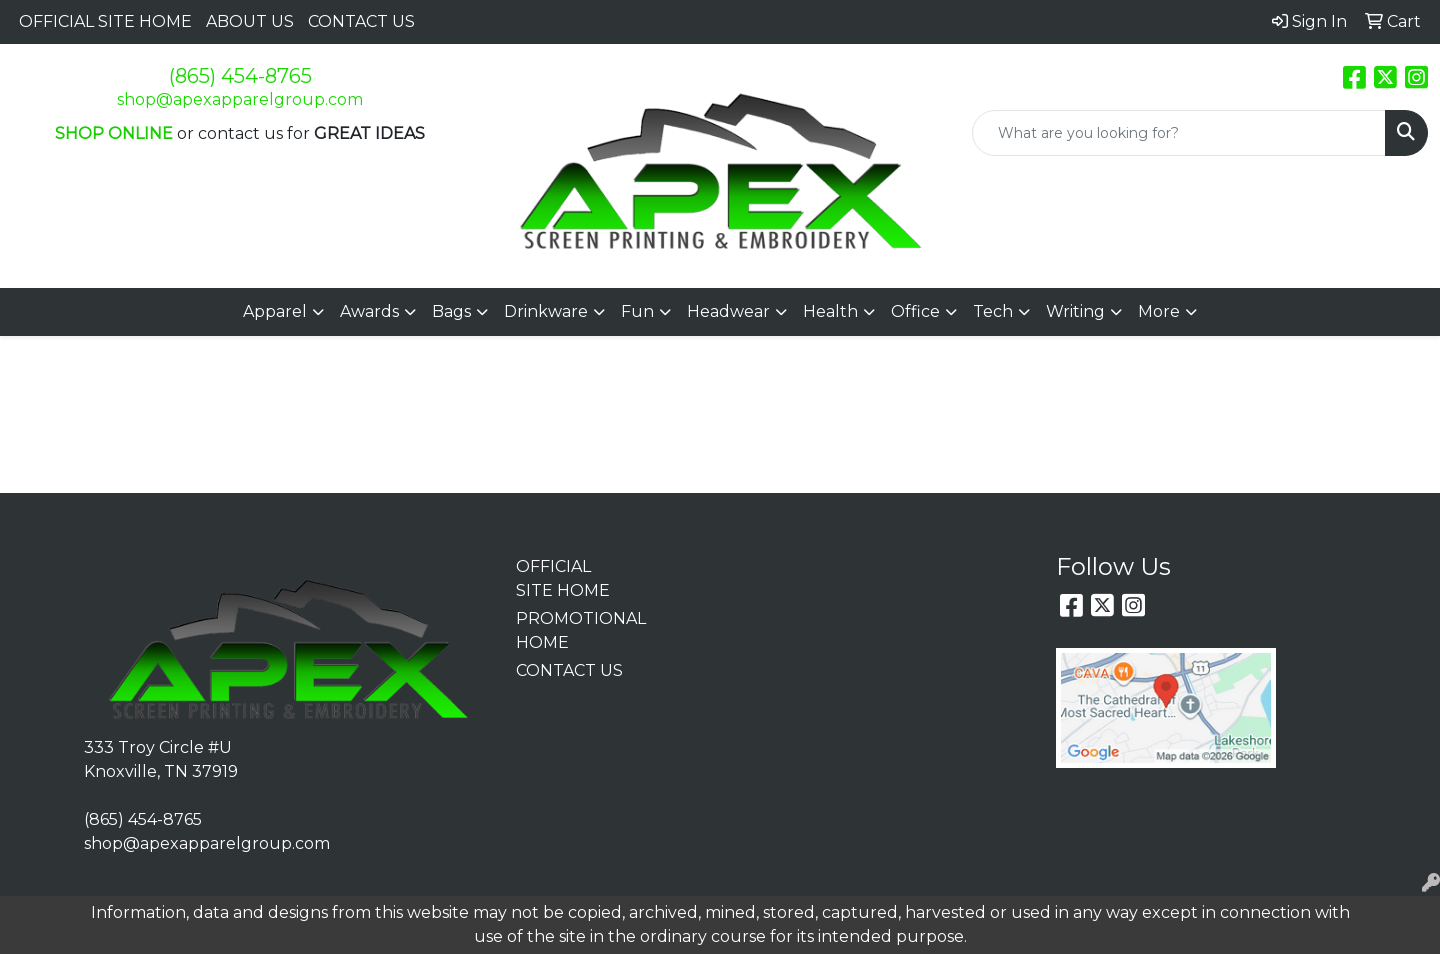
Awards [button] (369, 311)
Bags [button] (451, 311)
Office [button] (915, 311)
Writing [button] (1075, 311)
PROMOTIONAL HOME (571, 630)
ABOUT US (250, 21)
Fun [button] (637, 311)
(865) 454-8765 (240, 76)
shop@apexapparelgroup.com (240, 99)
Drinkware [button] (546, 311)
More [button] (1159, 311)
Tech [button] (993, 311)
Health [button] (830, 311)
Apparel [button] (275, 311)
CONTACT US (361, 21)
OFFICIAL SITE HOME (105, 21)
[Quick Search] (1179, 133)
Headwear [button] (728, 311)
